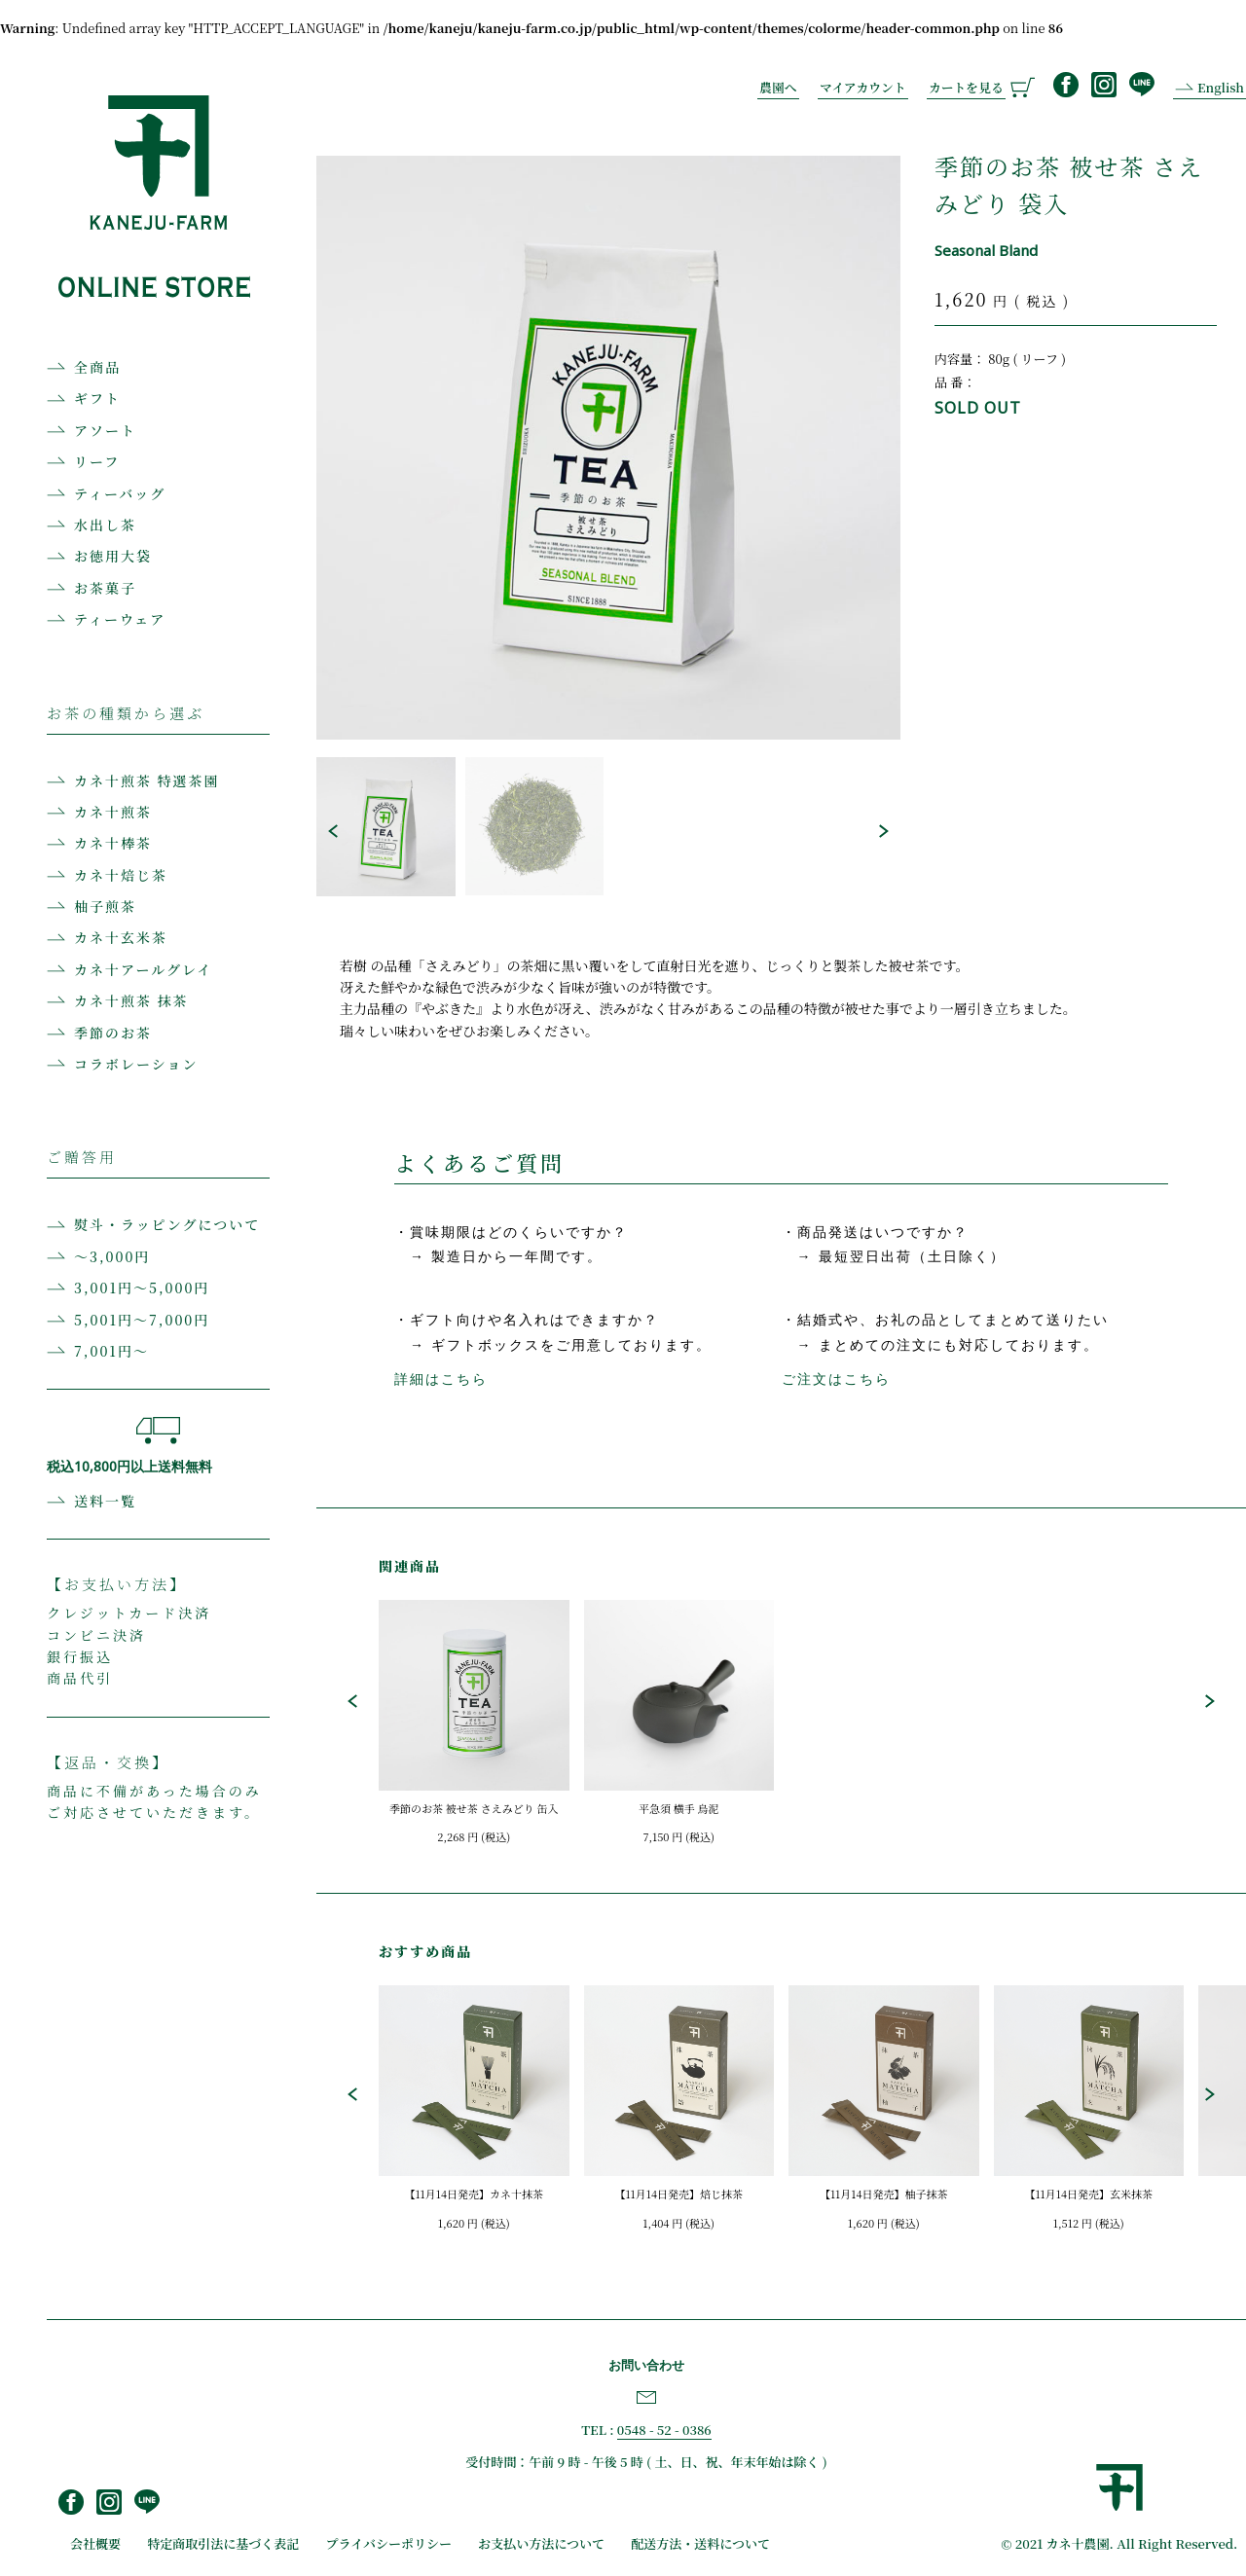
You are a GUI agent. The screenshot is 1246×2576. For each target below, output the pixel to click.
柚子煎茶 (105, 906)
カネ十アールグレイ (143, 969)
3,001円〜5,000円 (141, 1287)
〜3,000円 (112, 1256)
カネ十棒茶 (113, 843)
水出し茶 (105, 524)
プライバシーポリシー (389, 2543)
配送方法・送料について (700, 2543)
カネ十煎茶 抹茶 (131, 1000)
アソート (105, 430)
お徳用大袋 (113, 555)
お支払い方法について (541, 2543)
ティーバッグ (119, 493)
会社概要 (95, 2543)
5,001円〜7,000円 (141, 1319)
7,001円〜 (111, 1351)
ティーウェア (119, 619)
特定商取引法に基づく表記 (223, 2543)
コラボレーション (136, 1063)
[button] (333, 831)
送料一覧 (105, 1500)
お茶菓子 (105, 588)
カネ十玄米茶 (120, 937)
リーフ (97, 461)
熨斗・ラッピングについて (167, 1224)
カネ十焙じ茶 (120, 875)
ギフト (97, 398)
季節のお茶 (113, 1032)
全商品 (97, 367)
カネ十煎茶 (113, 811)
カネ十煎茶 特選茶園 (147, 780)
